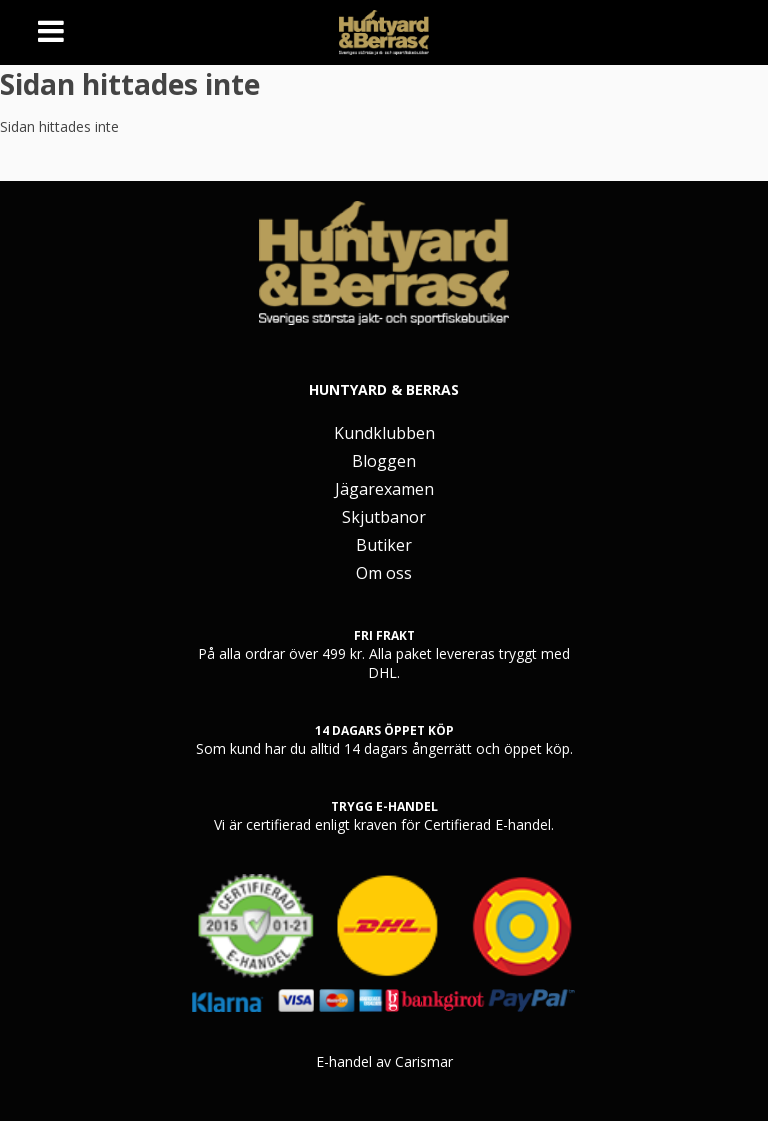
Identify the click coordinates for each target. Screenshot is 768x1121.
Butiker (384, 545)
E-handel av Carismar (384, 1061)
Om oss (384, 573)
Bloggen (384, 461)
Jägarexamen (384, 489)
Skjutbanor (384, 517)
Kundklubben (384, 433)
